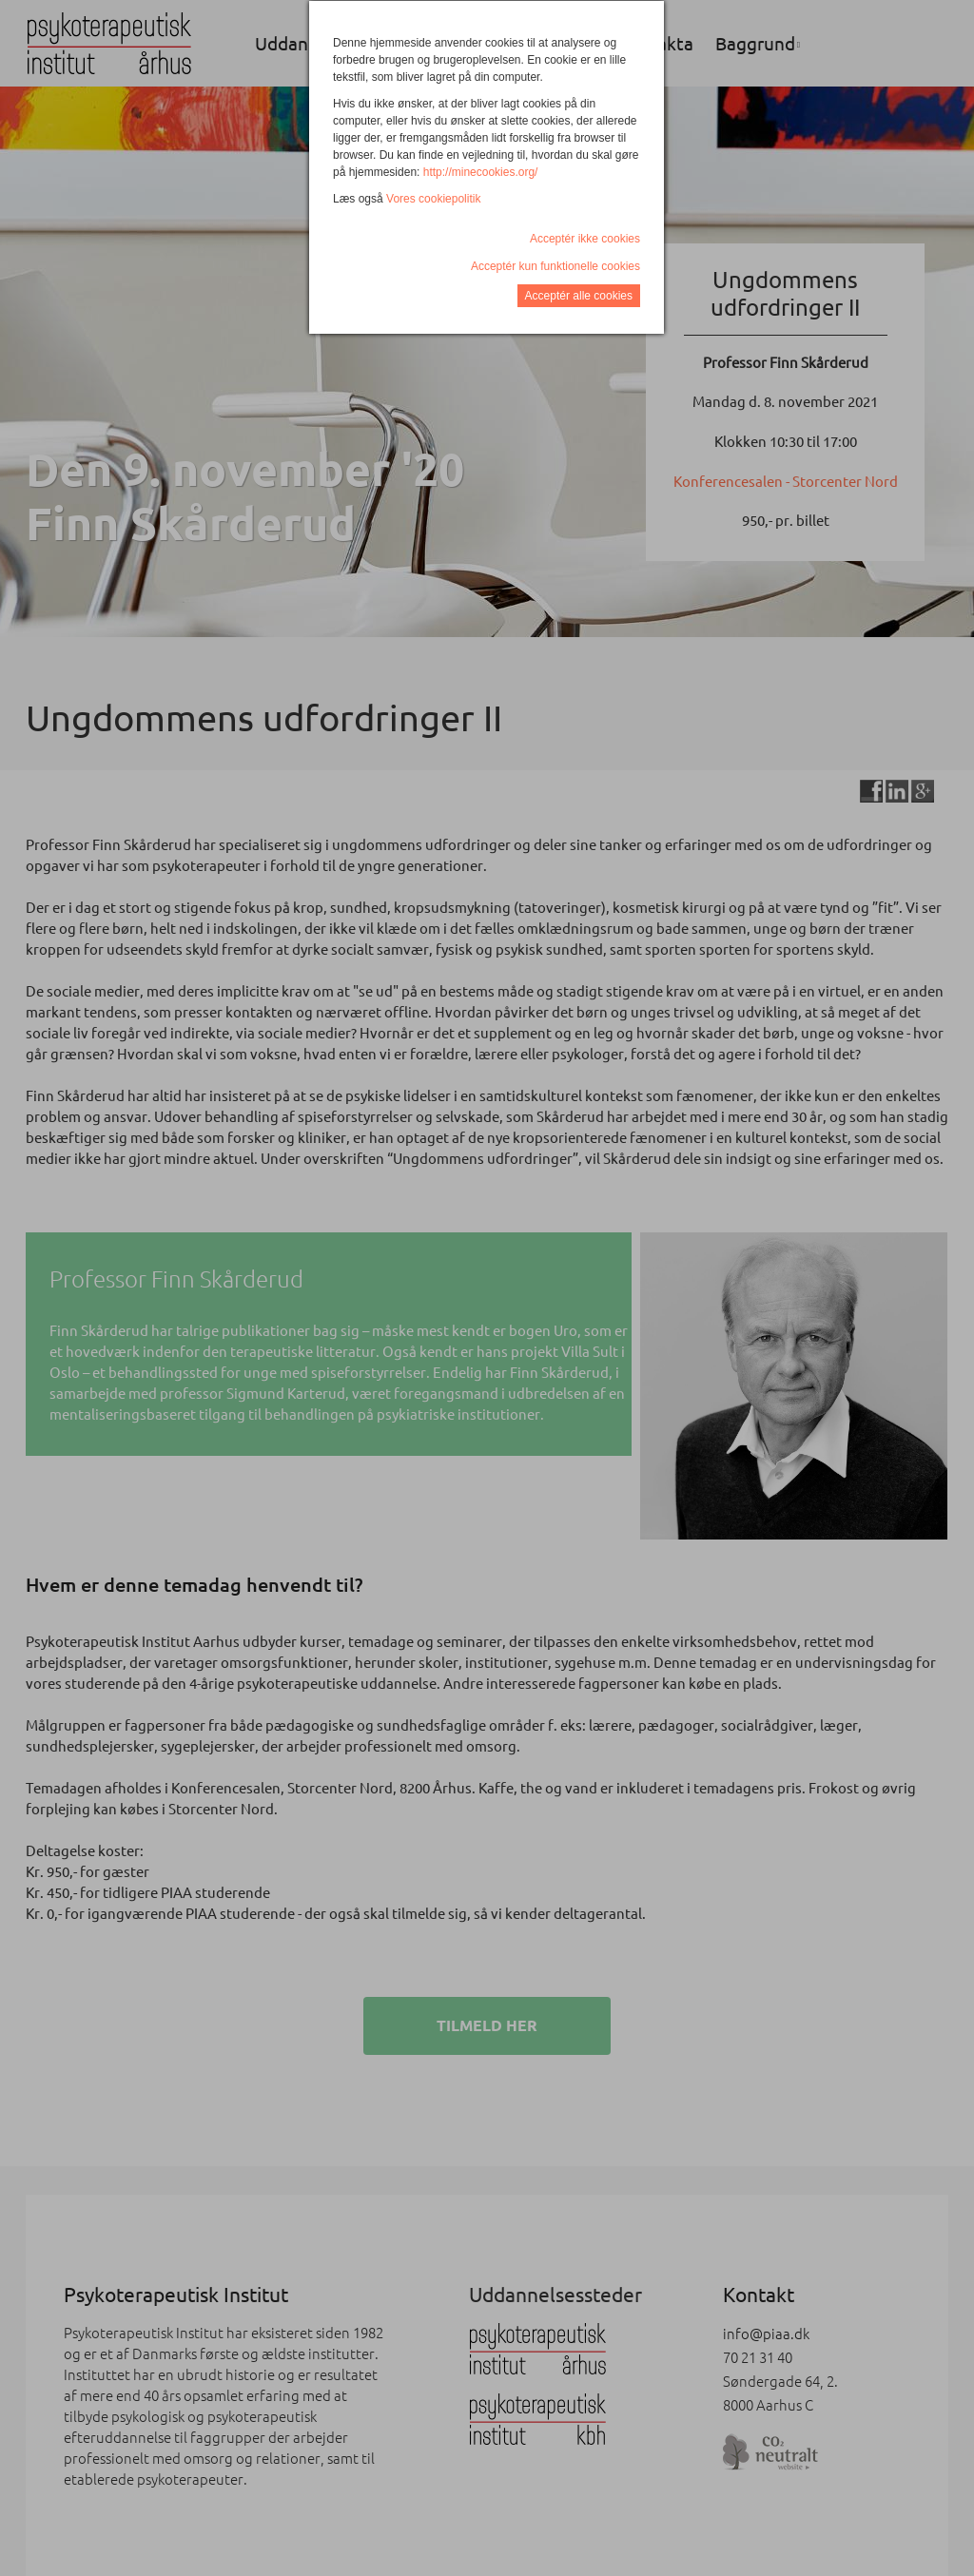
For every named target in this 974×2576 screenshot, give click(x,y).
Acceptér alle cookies (579, 295)
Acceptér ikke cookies (585, 238)
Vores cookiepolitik (433, 198)
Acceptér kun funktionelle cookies (555, 266)
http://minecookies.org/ (480, 172)
